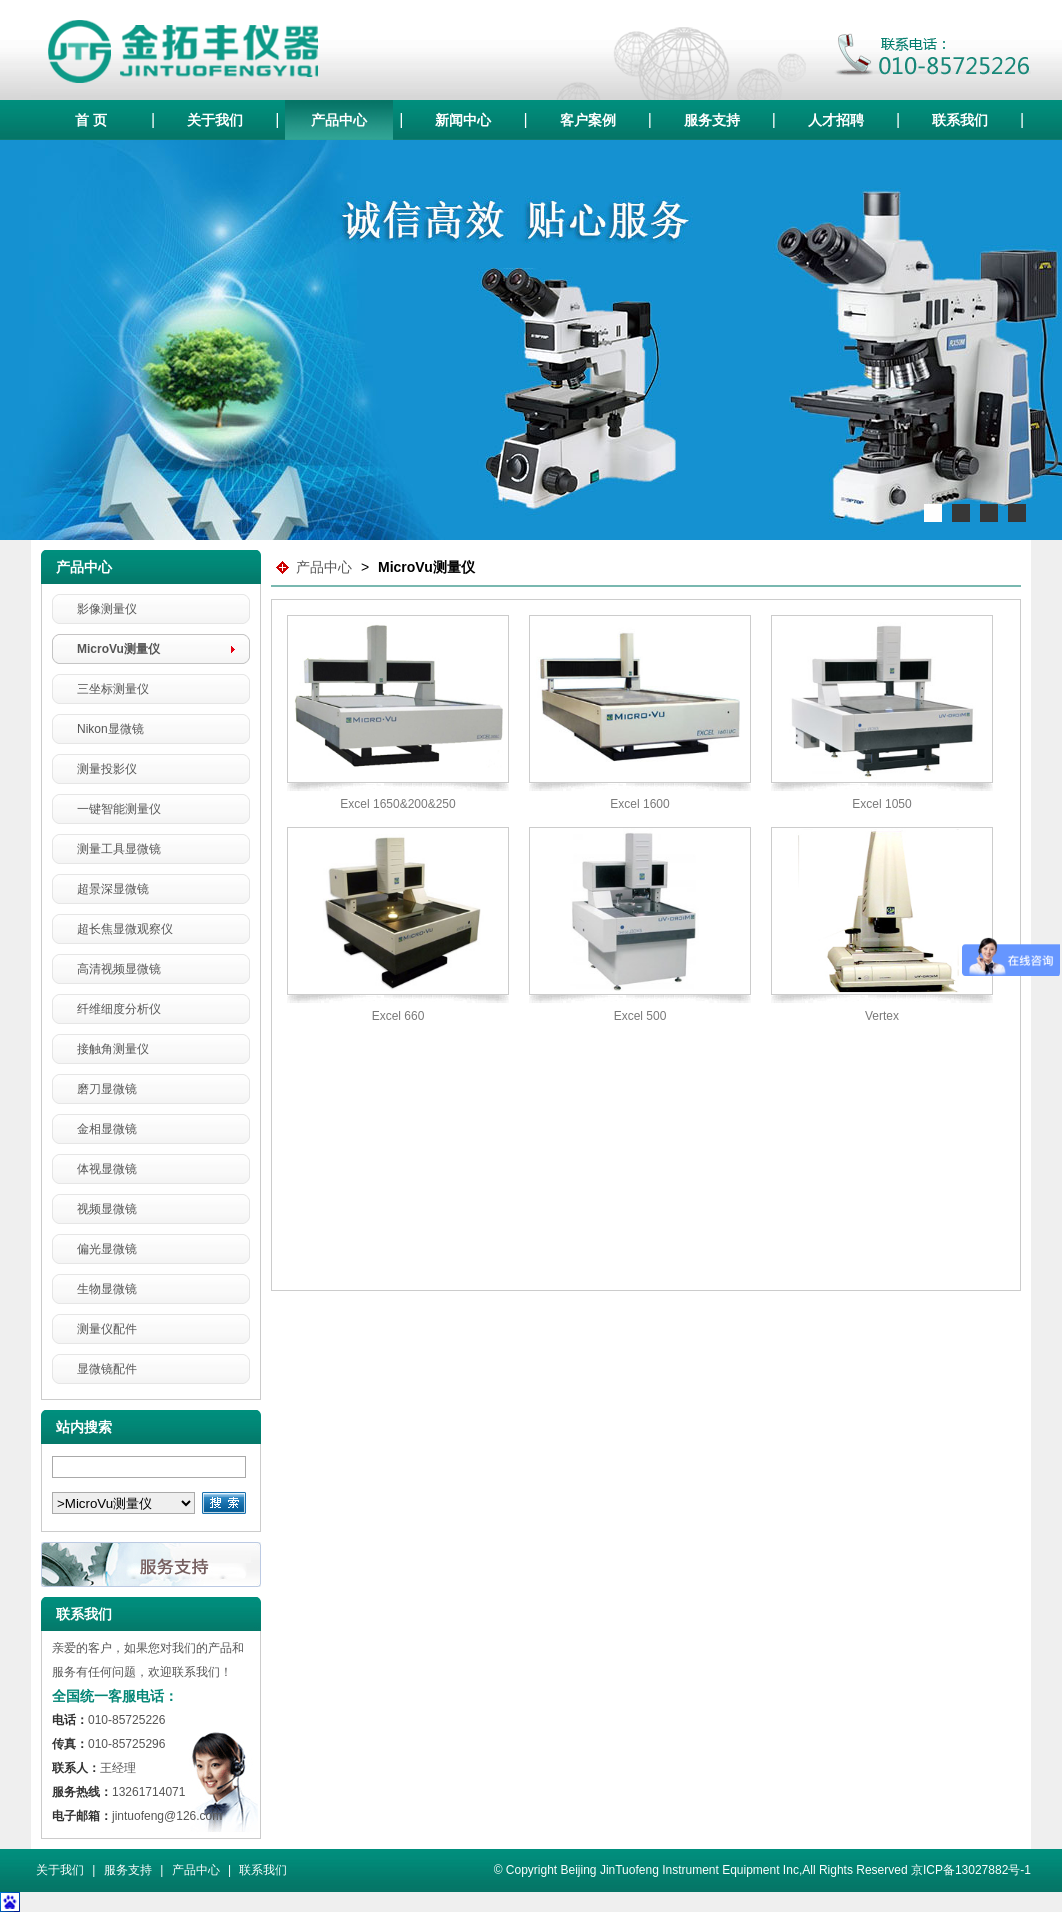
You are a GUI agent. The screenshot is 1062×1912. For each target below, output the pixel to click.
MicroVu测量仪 (118, 649)
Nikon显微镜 (110, 729)
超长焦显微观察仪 (125, 929)
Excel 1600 (639, 804)
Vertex (882, 1016)
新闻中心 (463, 120)
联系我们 (960, 120)
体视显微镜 (107, 1169)
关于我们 (215, 120)
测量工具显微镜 (119, 849)
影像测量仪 (107, 609)
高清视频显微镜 (119, 969)
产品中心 (339, 120)
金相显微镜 (107, 1129)
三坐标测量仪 (113, 689)
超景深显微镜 (113, 889)
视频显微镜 (107, 1209)
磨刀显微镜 (107, 1089)
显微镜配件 (107, 1369)
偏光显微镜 (107, 1249)
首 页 (91, 120)
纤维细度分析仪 (119, 1009)
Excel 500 (640, 1016)
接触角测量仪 (113, 1049)
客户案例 (588, 120)
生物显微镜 (107, 1289)
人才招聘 (836, 120)
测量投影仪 (107, 769)
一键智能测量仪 (119, 809)
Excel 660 (398, 1016)
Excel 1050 (881, 804)
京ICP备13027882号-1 (971, 1870)
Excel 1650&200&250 (397, 804)
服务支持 (712, 120)
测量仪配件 (107, 1329)
